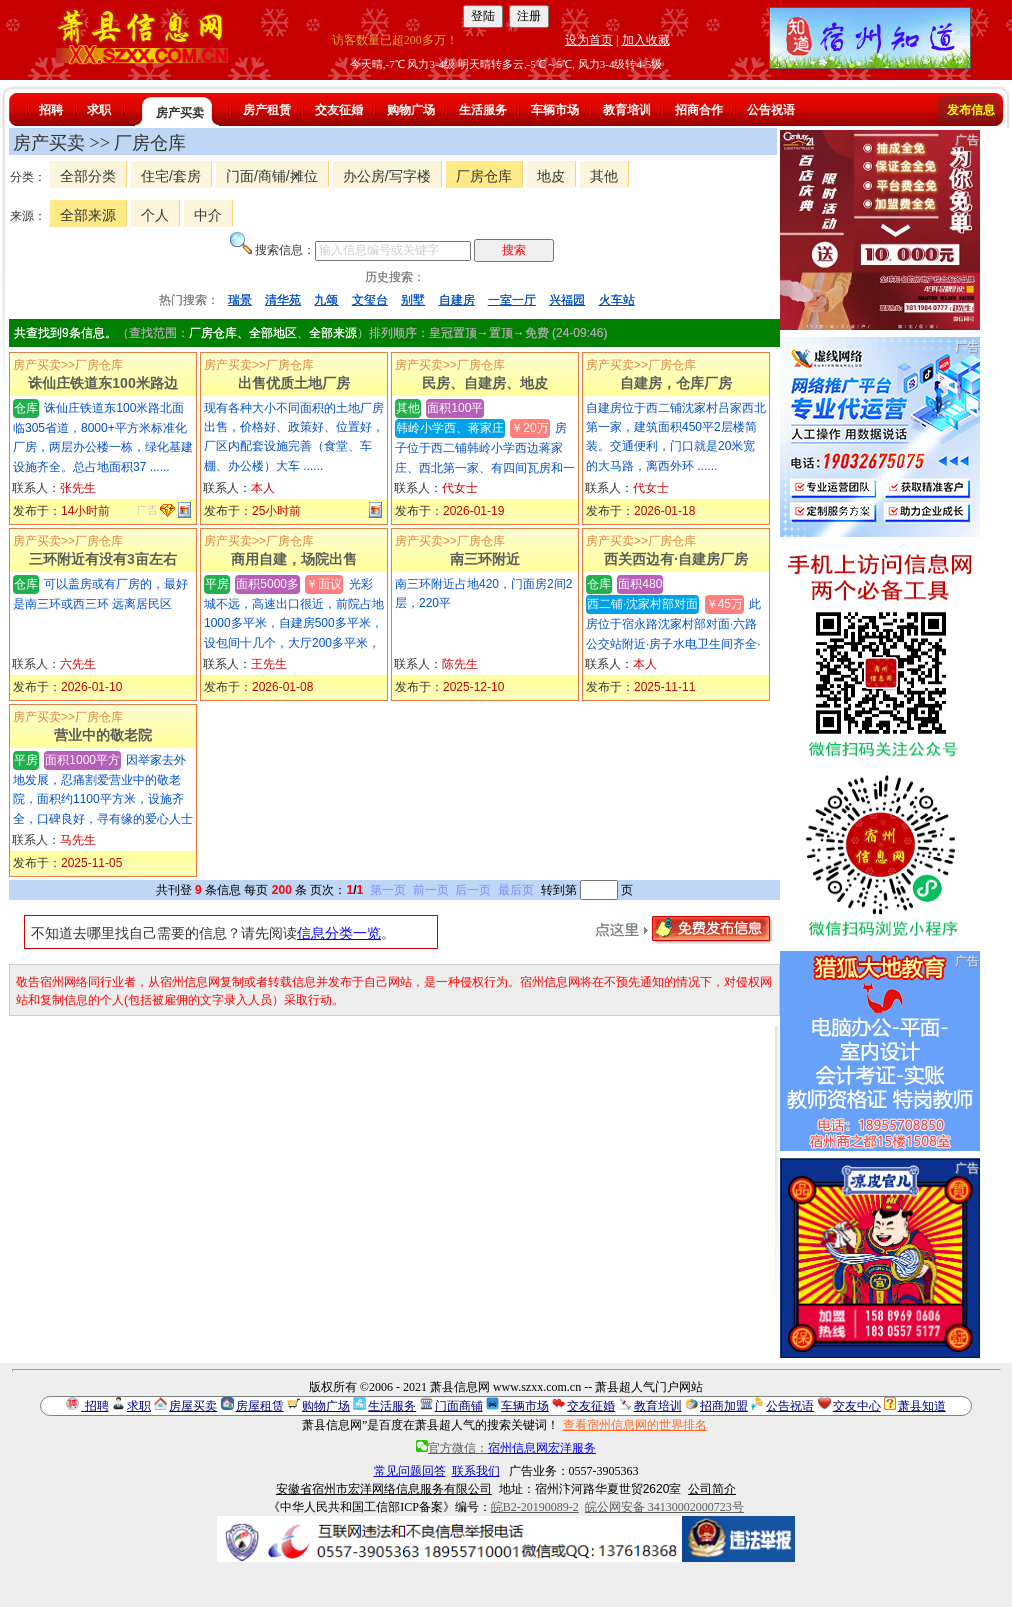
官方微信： (506, 1448)
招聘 (51, 110)
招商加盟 (724, 1406)
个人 (155, 215)
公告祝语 (771, 110)
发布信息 (971, 110)
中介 (208, 215)
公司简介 (712, 1489)
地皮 (551, 176)
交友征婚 (339, 110)
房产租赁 (267, 110)
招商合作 (699, 110)
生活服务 (483, 110)
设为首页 (589, 40)
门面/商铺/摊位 (272, 176)
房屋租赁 (260, 1406)
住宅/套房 (171, 176)
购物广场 (411, 110)
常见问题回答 (410, 1471)
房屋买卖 (193, 1406)
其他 (604, 176)
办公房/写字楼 (387, 176)
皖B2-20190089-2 (535, 1507)
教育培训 (627, 110)
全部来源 (88, 215)
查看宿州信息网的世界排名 (635, 1425)
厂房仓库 (484, 176)
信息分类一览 (339, 933)
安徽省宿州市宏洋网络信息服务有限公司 (384, 1489)
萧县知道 (922, 1406)
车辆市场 (555, 110)
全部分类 (88, 176)
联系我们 (476, 1471)
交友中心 (857, 1406)
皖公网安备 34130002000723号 (664, 1507)
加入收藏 (646, 40)
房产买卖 (180, 113)
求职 (99, 110)
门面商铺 (459, 1406)
